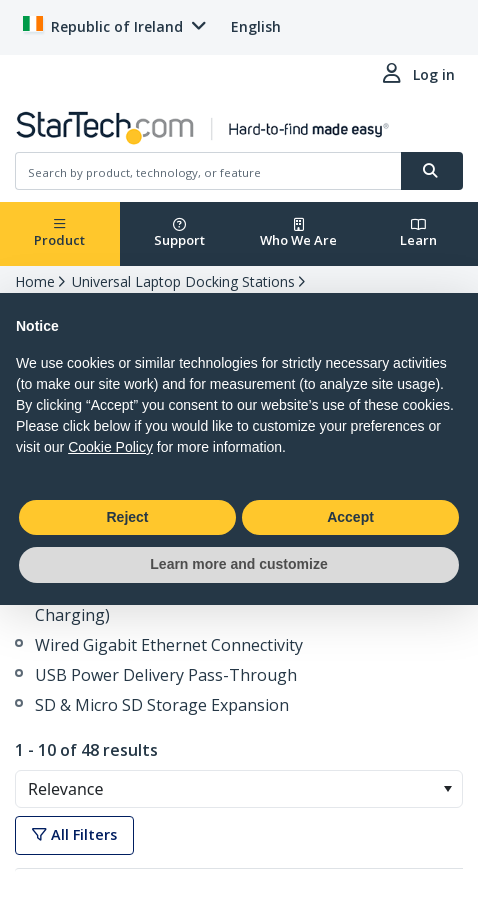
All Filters (74, 834)
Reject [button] (127, 517)
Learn (418, 233)
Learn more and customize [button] (238, 564)
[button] (447, 789)
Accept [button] (350, 517)
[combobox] (239, 789)
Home (35, 281)
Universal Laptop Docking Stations (183, 281)
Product (59, 233)
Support (179, 233)
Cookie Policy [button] (110, 447)
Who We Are (298, 233)
